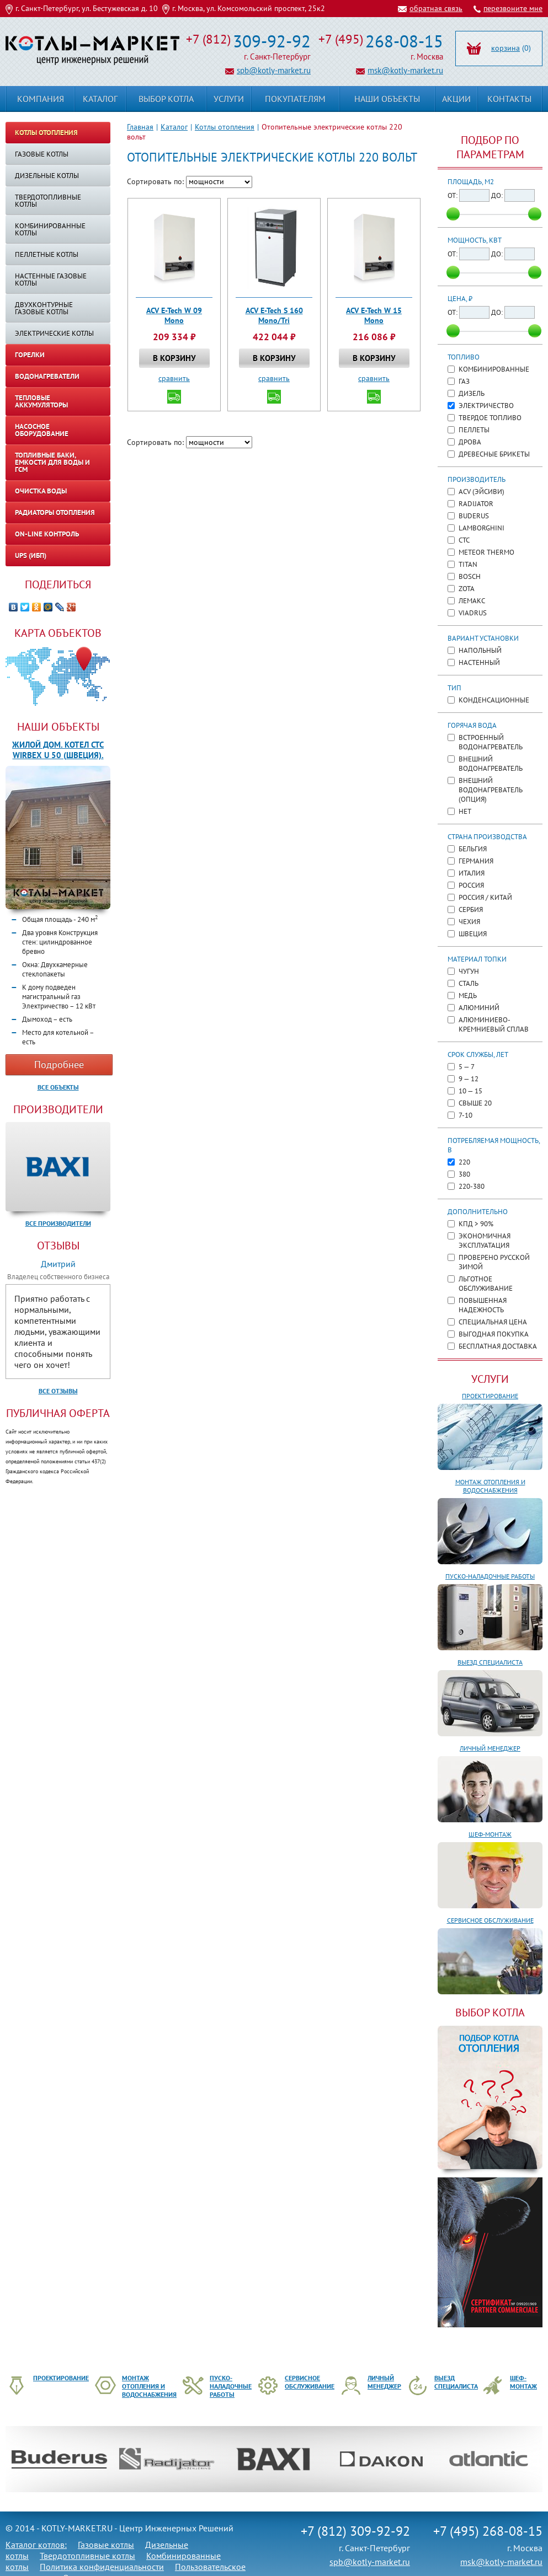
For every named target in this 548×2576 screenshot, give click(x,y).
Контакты (509, 98)
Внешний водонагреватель (491, 763)
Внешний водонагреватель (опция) (491, 790)
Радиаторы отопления (55, 512)
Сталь (468, 983)
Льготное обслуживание (486, 1283)
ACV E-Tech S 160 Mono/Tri (274, 315)
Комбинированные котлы (50, 229)
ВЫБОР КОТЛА (490, 2012)
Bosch (470, 576)
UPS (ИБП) (30, 555)
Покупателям (295, 98)
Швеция (473, 933)
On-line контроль (47, 534)
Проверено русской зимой (494, 1262)
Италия (472, 873)
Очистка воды (41, 491)
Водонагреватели (47, 376)
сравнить (174, 378)
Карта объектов (58, 633)
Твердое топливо (490, 417)
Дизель (472, 393)
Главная (140, 127)
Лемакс (472, 600)
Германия (476, 861)
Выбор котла (166, 98)
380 (464, 1174)
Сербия (471, 909)
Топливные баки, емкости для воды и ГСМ (52, 462)
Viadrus (473, 613)
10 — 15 (470, 1091)
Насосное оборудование (41, 430)
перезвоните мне (512, 8)
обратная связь (435, 8)
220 (464, 1162)
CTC (464, 540)
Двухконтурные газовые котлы (44, 308)
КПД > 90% (476, 1223)
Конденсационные (494, 700)
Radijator (476, 503)
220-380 (472, 1186)
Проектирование (490, 1396)
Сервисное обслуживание (490, 1920)
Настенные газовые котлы (51, 279)
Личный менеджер (490, 1748)
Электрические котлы (54, 333)
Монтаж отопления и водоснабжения (490, 1486)
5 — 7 (467, 1066)
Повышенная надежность (483, 1305)
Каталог (174, 127)
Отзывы (58, 1245)
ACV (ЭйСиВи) (481, 491)
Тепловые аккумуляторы (41, 401)
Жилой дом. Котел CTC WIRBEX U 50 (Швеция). (58, 749)
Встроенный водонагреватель (491, 742)
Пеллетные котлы (46, 254)
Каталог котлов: (36, 2544)
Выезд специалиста (490, 1662)
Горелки (30, 354)
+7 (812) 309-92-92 (355, 2531)
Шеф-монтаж (490, 1834)
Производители (58, 1109)
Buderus (474, 515)
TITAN (468, 564)
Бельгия (473, 849)
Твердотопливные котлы (48, 200)
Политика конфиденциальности (102, 2566)
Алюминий (479, 1007)
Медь (468, 995)
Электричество (486, 405)
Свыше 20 (475, 1103)
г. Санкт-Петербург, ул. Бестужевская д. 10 (86, 8)
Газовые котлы (41, 154)
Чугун (469, 971)
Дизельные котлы (47, 175)
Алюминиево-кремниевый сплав (494, 1024)
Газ (464, 381)
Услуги (490, 1379)
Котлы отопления (224, 127)
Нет (465, 811)
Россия (471, 885)
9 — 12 (468, 1078)
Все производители (58, 1223)
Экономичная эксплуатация (484, 1240)
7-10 (465, 1115)
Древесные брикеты (494, 454)
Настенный (479, 662)
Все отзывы (58, 1391)
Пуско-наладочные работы (490, 1576)
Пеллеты (474, 429)
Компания (40, 98)
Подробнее (59, 1064)
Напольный (480, 650)
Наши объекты (58, 727)
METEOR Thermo (486, 552)
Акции (456, 98)
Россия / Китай (485, 897)
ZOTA (467, 588)
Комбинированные (494, 369)
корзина (505, 48)
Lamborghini (481, 528)
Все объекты (58, 1087)
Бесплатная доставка (498, 1346)
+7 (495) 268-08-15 (487, 2531)
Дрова (470, 442)
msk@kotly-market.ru (405, 70)
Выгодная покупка (494, 1334)
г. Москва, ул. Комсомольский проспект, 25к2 (248, 8)
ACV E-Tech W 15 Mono (374, 315)
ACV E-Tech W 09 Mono (174, 315)
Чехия (469, 921)
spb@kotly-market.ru (274, 70)
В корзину (174, 358)
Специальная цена (493, 1322)
